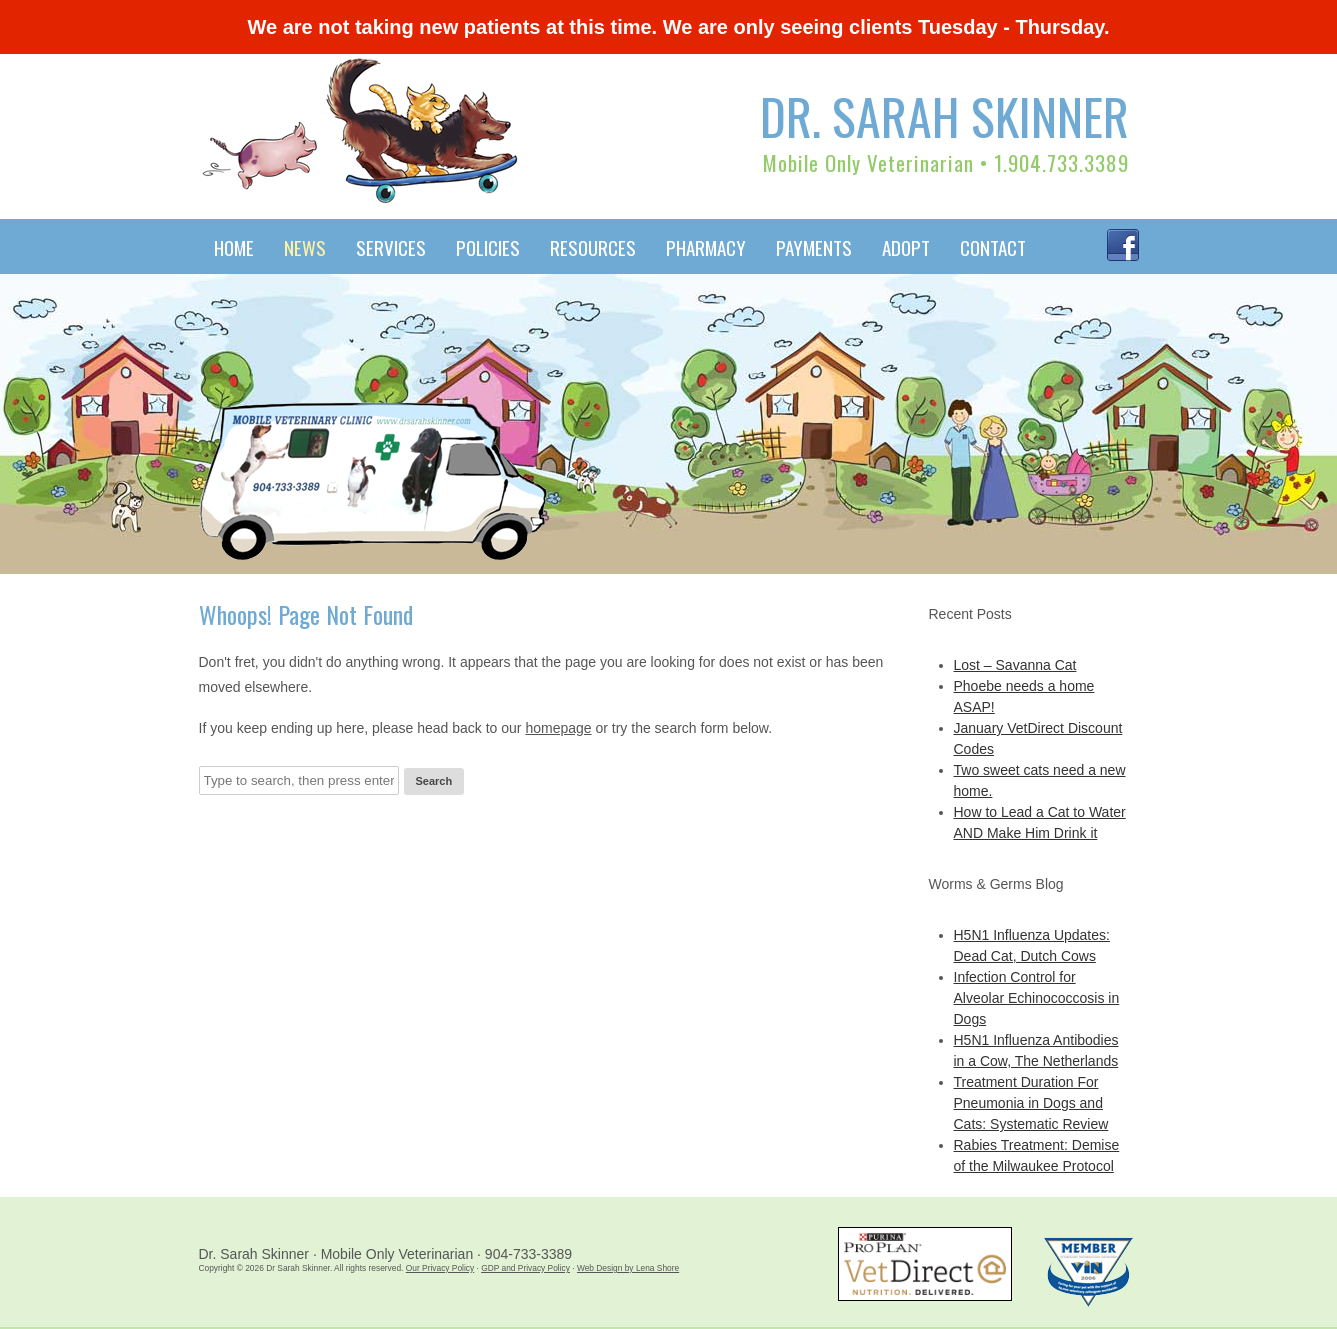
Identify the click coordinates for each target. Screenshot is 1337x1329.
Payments (814, 247)
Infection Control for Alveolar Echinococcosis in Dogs (1037, 998)
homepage (558, 728)
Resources (593, 247)
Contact (993, 247)
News (305, 247)
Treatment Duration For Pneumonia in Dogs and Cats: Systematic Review (1031, 1103)
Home (234, 247)
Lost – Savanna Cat (1015, 665)
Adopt (906, 247)
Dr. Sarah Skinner (944, 115)
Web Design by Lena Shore (628, 1268)
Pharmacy (706, 247)
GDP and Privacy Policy (525, 1268)
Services (391, 247)
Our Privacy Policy (440, 1268)
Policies (488, 247)
